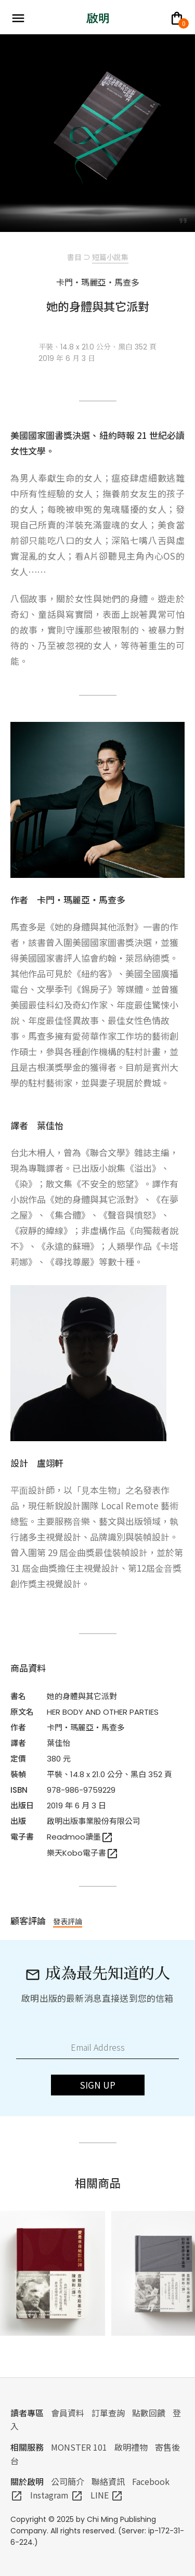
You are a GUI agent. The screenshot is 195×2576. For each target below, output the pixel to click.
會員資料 (67, 2412)
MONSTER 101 (79, 2447)
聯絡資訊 (108, 2481)
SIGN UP (97, 2084)
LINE (106, 2495)
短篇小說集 (110, 257)
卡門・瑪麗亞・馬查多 (86, 1727)
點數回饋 (148, 2412)
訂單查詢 (108, 2412)
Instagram (56, 2495)
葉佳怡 (58, 1743)
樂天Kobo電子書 (83, 1852)
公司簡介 (67, 2481)
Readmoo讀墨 (80, 1836)
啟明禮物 (131, 2447)
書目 (74, 257)
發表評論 (67, 1921)
